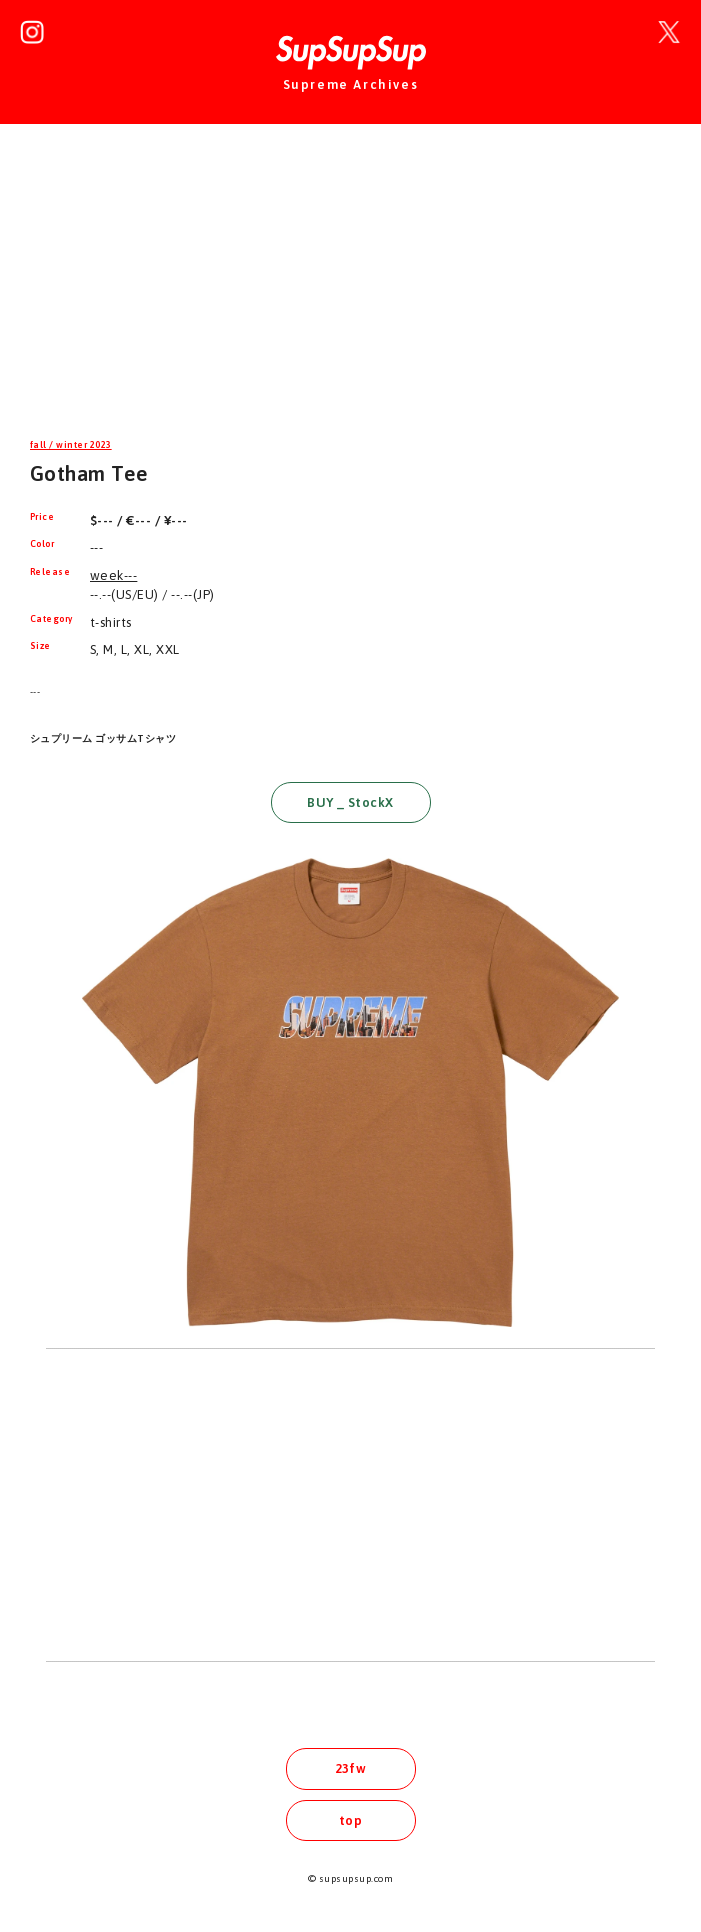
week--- (113, 575)
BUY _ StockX (350, 802)
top (350, 1820)
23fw (351, 1768)
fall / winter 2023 (71, 445)
